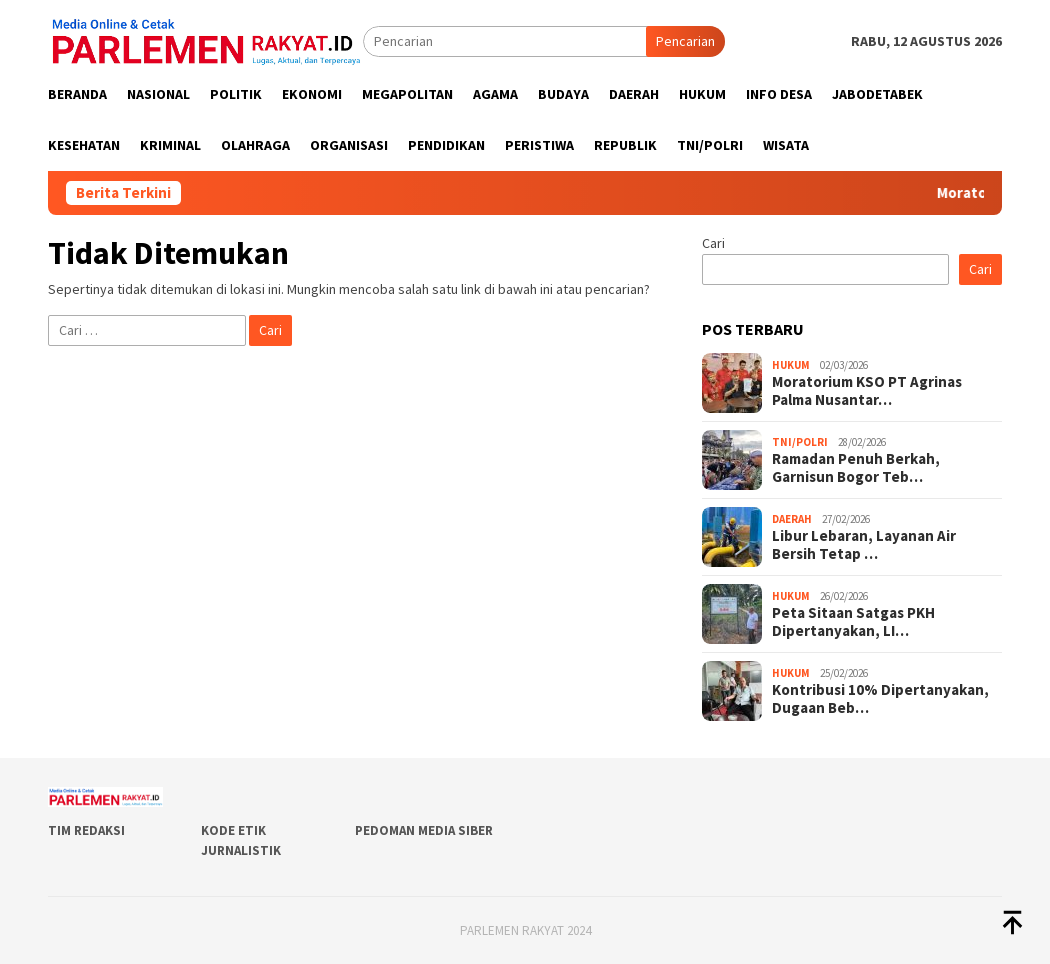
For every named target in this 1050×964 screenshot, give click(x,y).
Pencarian (685, 41)
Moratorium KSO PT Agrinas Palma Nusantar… (867, 391)
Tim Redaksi (86, 830)
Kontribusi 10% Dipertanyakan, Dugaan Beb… (880, 699)
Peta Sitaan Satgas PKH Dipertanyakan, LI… (853, 622)
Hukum (791, 365)
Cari (713, 243)
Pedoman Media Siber (424, 830)
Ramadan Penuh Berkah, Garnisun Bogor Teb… (856, 468)
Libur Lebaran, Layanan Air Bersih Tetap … (864, 545)
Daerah (792, 519)
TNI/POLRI (800, 442)
